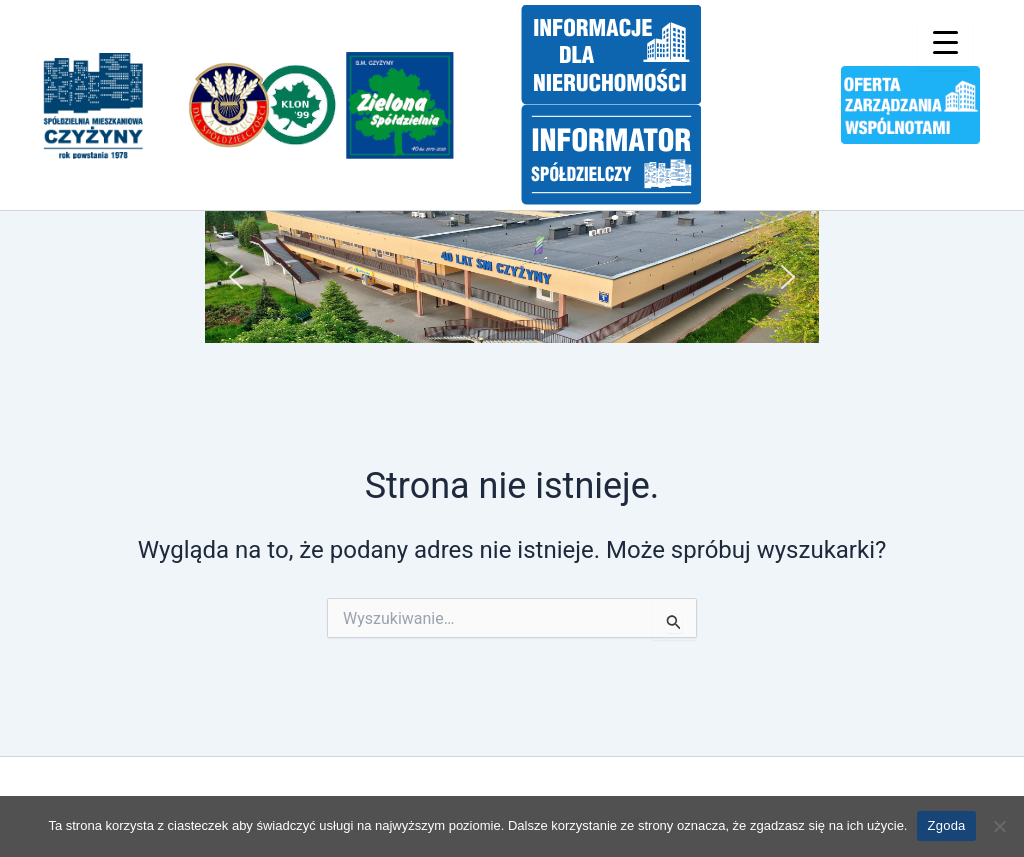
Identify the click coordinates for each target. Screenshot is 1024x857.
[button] (236, 277)
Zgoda (946, 825)
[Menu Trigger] (945, 42)
